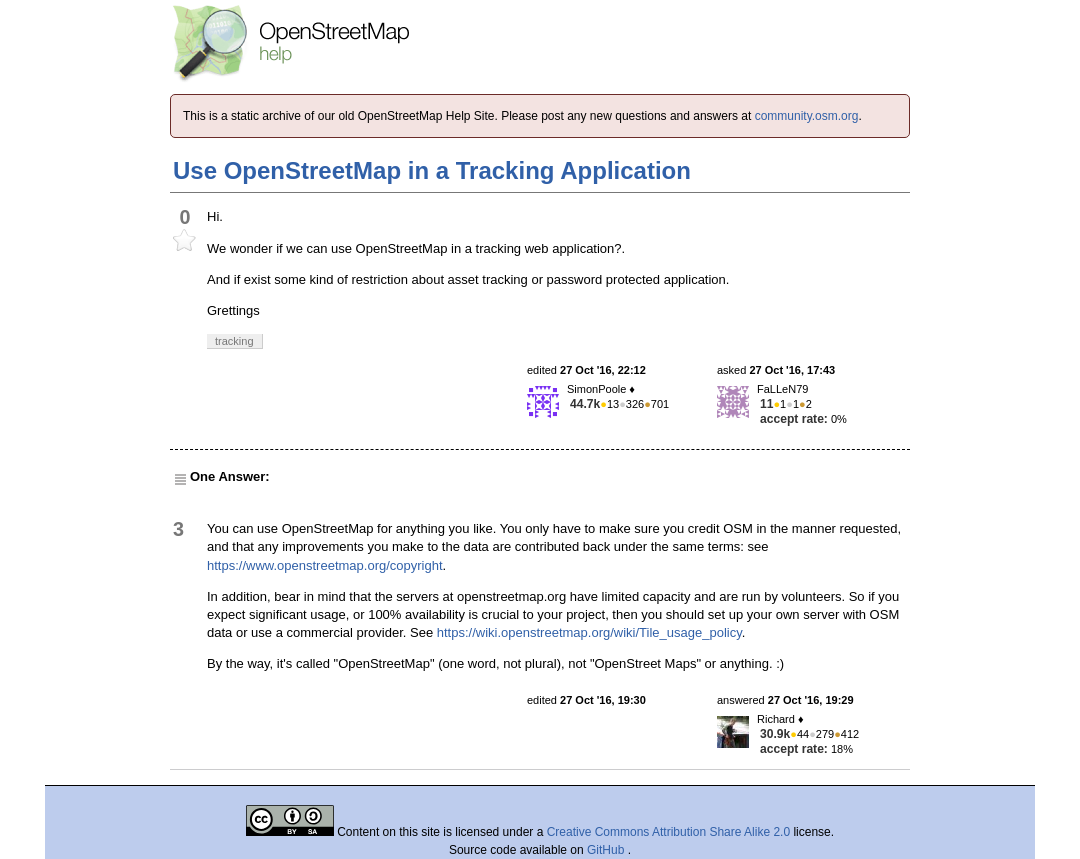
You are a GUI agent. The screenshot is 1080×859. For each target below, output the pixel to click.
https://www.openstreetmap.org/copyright (325, 565)
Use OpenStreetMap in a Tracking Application (432, 170)
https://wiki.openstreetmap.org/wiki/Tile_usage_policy (589, 632)
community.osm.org (807, 116)
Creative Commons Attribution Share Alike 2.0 (668, 832)
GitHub (607, 850)
